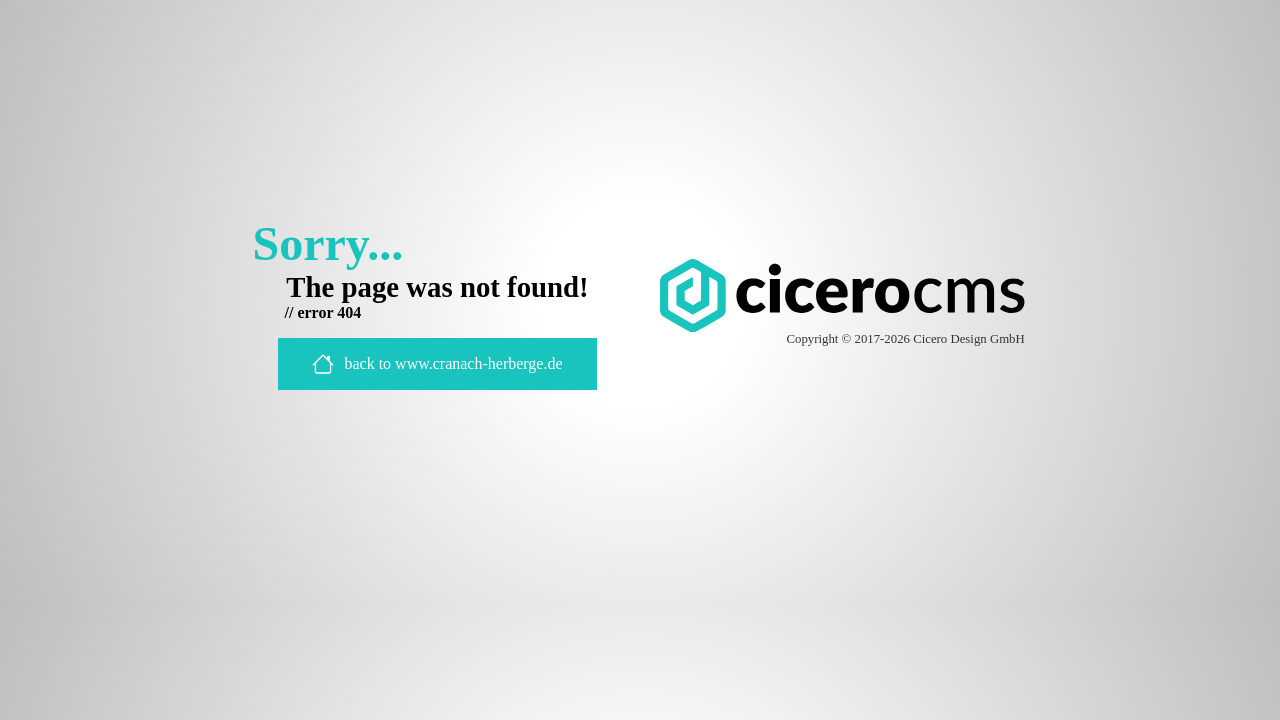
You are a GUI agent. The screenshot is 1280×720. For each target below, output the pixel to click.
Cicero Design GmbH (969, 339)
